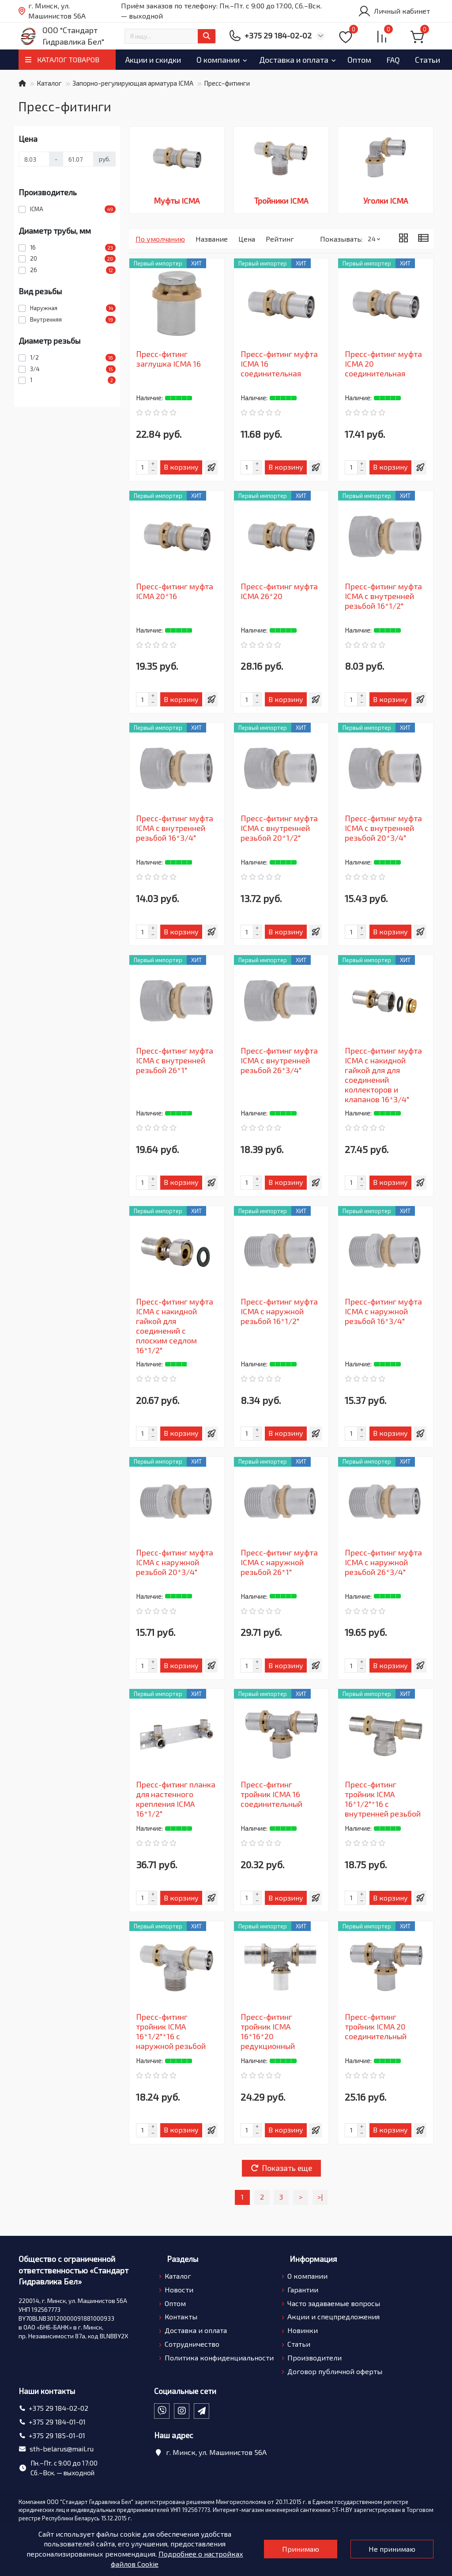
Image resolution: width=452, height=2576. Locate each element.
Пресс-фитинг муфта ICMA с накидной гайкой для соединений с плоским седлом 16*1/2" (174, 1326)
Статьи (298, 2344)
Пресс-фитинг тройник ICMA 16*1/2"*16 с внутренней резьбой (383, 1798)
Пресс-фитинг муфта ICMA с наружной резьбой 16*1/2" (279, 1311)
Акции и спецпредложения (333, 2316)
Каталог (49, 83)
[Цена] (34, 159)
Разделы (182, 2259)
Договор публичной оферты (334, 2371)
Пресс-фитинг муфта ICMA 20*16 (174, 591)
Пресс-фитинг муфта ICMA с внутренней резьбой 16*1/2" (383, 596)
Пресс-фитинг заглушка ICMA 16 (168, 358)
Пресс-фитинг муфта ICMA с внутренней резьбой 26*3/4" (279, 1060)
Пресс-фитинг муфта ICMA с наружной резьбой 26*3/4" (383, 1562)
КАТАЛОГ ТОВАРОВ (68, 59)
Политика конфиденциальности (219, 2357)
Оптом (388, 59)
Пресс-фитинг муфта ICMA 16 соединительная (279, 363)
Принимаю (300, 2549)
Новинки (302, 2330)
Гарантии (302, 2289)
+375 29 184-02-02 (58, 2408)
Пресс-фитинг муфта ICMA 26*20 (279, 591)
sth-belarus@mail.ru (62, 2448)
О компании (230, 59)
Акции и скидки (157, 59)
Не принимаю (392, 2549)
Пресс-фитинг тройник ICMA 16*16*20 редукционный (268, 2031)
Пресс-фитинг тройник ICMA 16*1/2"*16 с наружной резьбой (171, 2031)
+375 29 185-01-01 (57, 2435)
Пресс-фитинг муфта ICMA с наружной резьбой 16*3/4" (383, 1311)
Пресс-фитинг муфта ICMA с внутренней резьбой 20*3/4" (383, 827)
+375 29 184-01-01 (57, 2421)
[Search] (170, 36)
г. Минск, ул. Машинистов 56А (52, 11)
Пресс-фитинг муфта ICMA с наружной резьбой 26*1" (279, 1562)
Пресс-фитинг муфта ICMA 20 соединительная (383, 363)
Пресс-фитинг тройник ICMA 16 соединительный (271, 1794)
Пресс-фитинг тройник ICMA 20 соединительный (376, 2026)
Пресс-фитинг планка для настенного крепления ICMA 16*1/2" (175, 1798)
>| (320, 2197)
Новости (179, 2289)
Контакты (181, 2316)
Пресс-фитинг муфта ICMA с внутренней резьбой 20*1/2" (279, 827)
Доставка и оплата (314, 59)
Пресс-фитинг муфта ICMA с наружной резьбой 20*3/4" (174, 1562)
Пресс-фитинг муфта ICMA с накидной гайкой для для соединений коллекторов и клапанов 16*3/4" (383, 1075)
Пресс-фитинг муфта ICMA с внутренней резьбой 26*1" (174, 1060)
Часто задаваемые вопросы (333, 2303)
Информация (313, 2259)
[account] (393, 11)
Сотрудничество (192, 2344)
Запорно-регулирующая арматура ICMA (132, 83)
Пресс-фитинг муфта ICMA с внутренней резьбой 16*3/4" (174, 827)
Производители (314, 2357)
